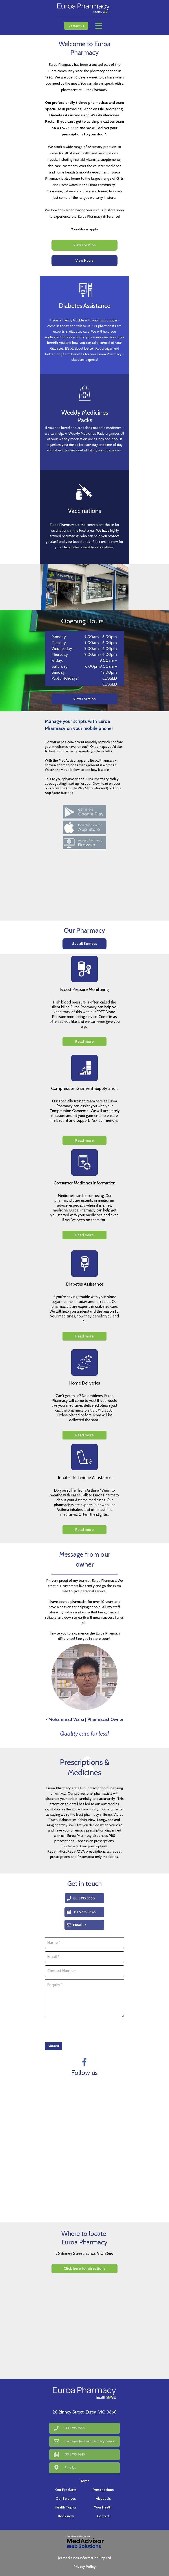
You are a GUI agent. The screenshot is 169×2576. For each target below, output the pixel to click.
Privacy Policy (84, 2567)
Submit (53, 2046)
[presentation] (78, 2029)
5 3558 (73, 128)
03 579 (62, 128)
